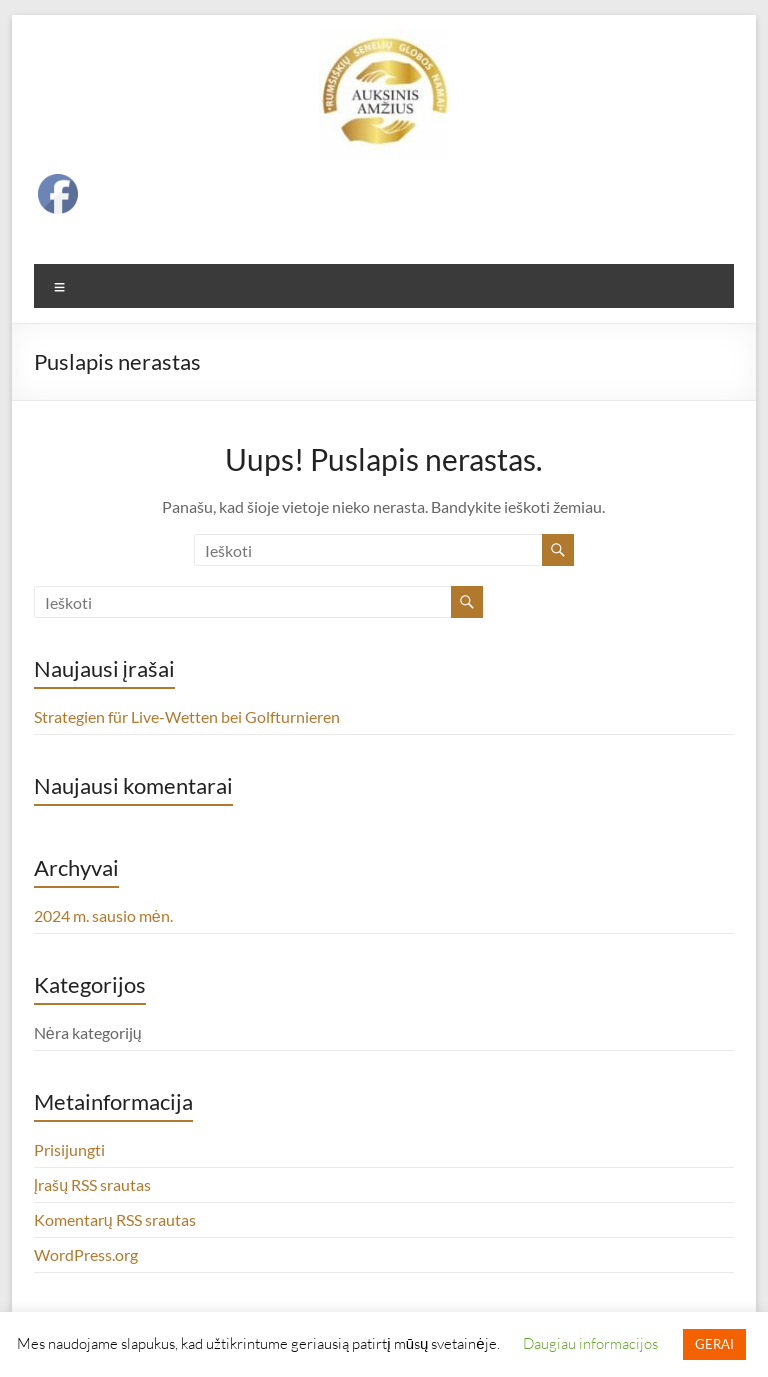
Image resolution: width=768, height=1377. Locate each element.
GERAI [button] (714, 1344)
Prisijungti (69, 1149)
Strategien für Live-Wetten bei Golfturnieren (187, 716)
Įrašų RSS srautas (92, 1184)
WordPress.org (86, 1254)
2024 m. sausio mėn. (103, 915)
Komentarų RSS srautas (115, 1219)
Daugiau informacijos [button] (590, 1343)
